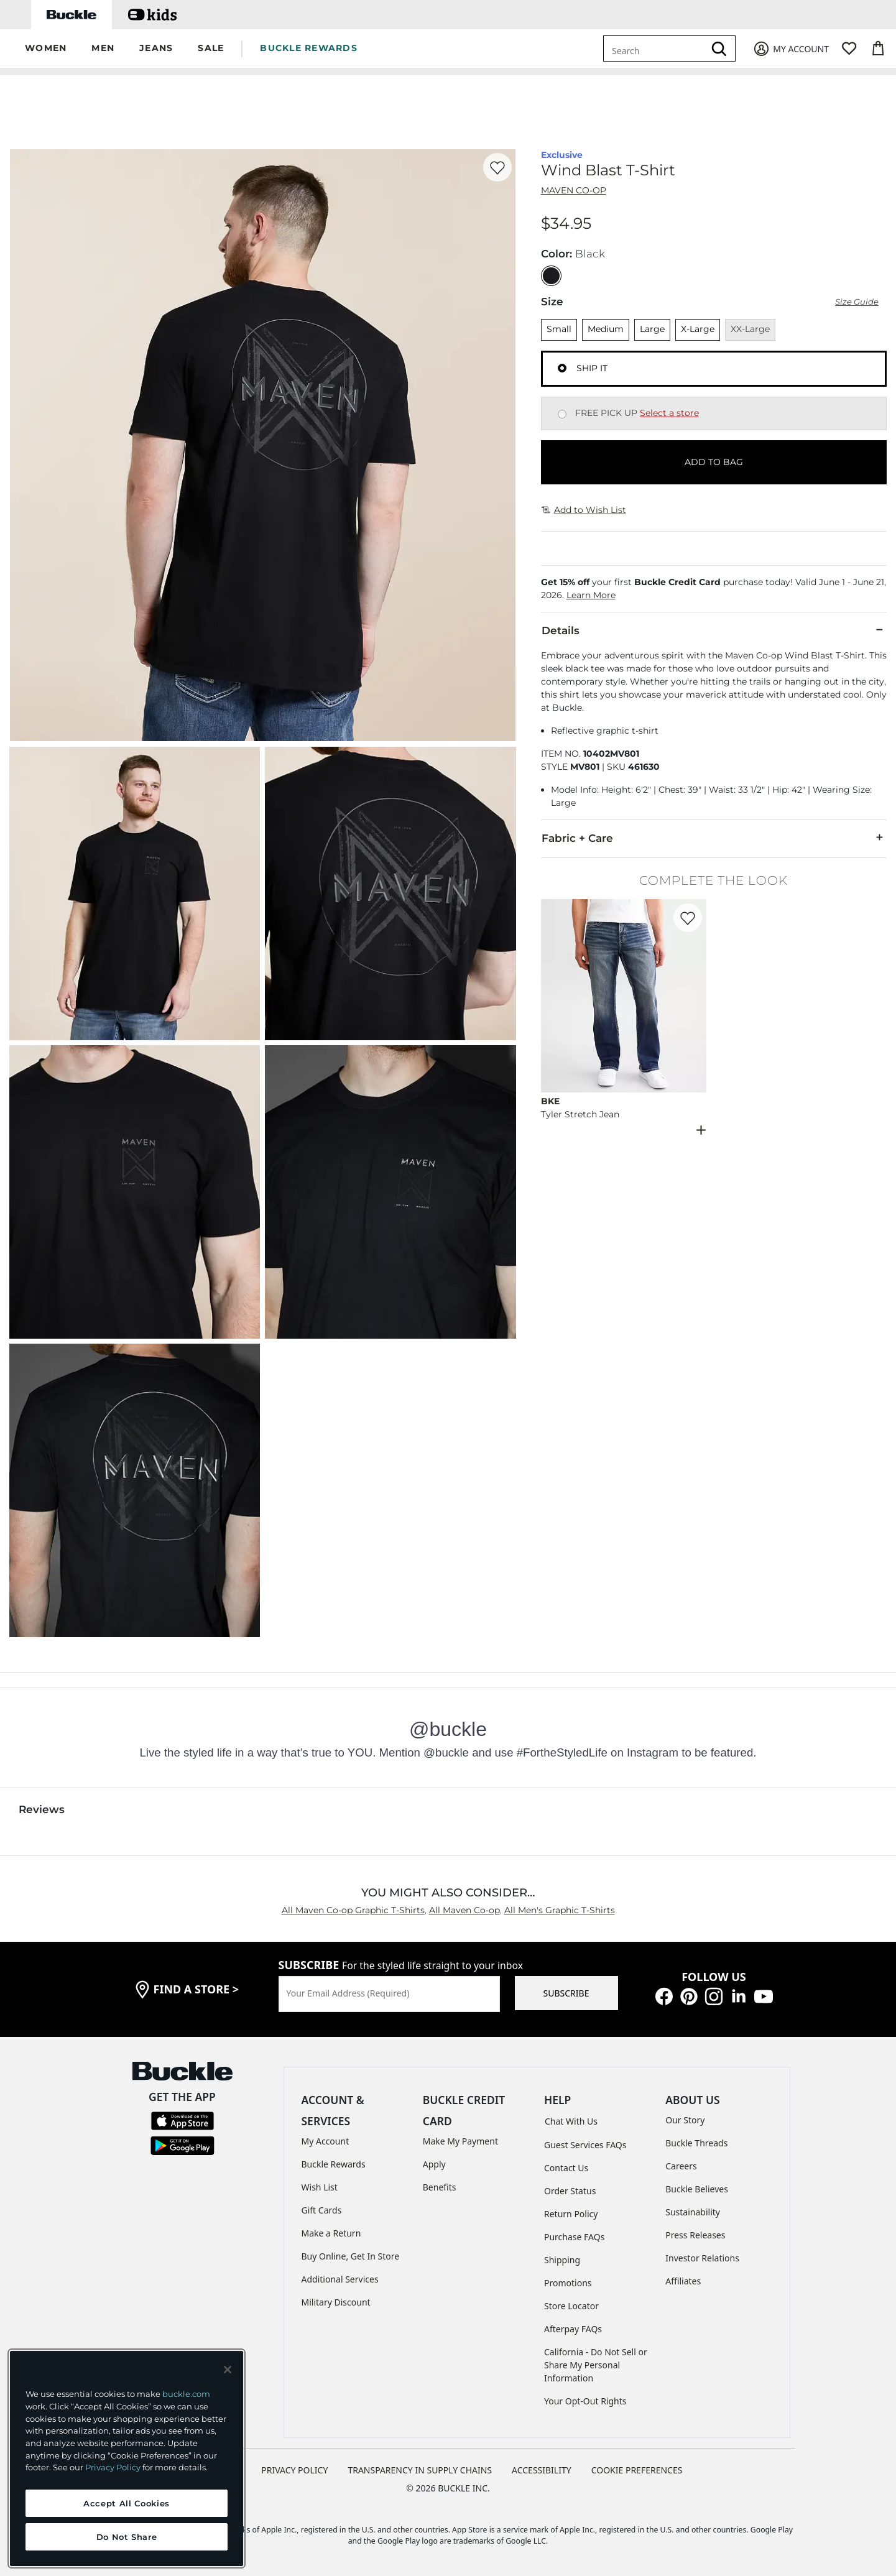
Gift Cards (322, 2210)
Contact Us (566, 2168)
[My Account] (790, 48)
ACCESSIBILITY (541, 2470)
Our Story (684, 2120)
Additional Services (340, 2279)
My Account (325, 2141)
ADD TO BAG (714, 462)
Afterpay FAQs (573, 2329)
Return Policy (571, 2214)
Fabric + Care (714, 837)
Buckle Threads (696, 2143)
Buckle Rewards (334, 2164)
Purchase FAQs (574, 2237)
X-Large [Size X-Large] (697, 329)
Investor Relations (702, 2258)
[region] (126, 2458)
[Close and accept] (227, 2369)
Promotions (568, 2283)
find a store (196, 1989)
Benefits (439, 2187)
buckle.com (186, 2394)
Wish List (320, 2187)
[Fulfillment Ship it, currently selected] (562, 368)
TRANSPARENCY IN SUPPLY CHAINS (420, 2470)
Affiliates (683, 2281)
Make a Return (331, 2233)
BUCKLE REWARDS (309, 47)
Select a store (669, 412)
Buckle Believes (696, 2189)
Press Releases (695, 2235)
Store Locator (571, 2306)
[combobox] (656, 48)
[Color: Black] (551, 276)
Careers (680, 2166)
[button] (45, 48)
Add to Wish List (584, 509)
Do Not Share (126, 2537)
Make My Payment (460, 2141)
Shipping (562, 2260)
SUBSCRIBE (566, 1993)
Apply (434, 2164)
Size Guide (857, 302)
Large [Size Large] (652, 329)
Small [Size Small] (559, 329)
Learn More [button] (591, 595)
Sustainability (692, 2212)
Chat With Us (571, 2121)
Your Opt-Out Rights (585, 2401)
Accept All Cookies (126, 2503)
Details (714, 630)
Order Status (570, 2191)
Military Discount (336, 2302)
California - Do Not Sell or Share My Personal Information (595, 2365)
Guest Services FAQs (585, 2145)
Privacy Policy (113, 2467)
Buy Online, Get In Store (351, 2256)
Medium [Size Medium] (606, 329)
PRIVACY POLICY (294, 2470)
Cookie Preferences (637, 2470)
